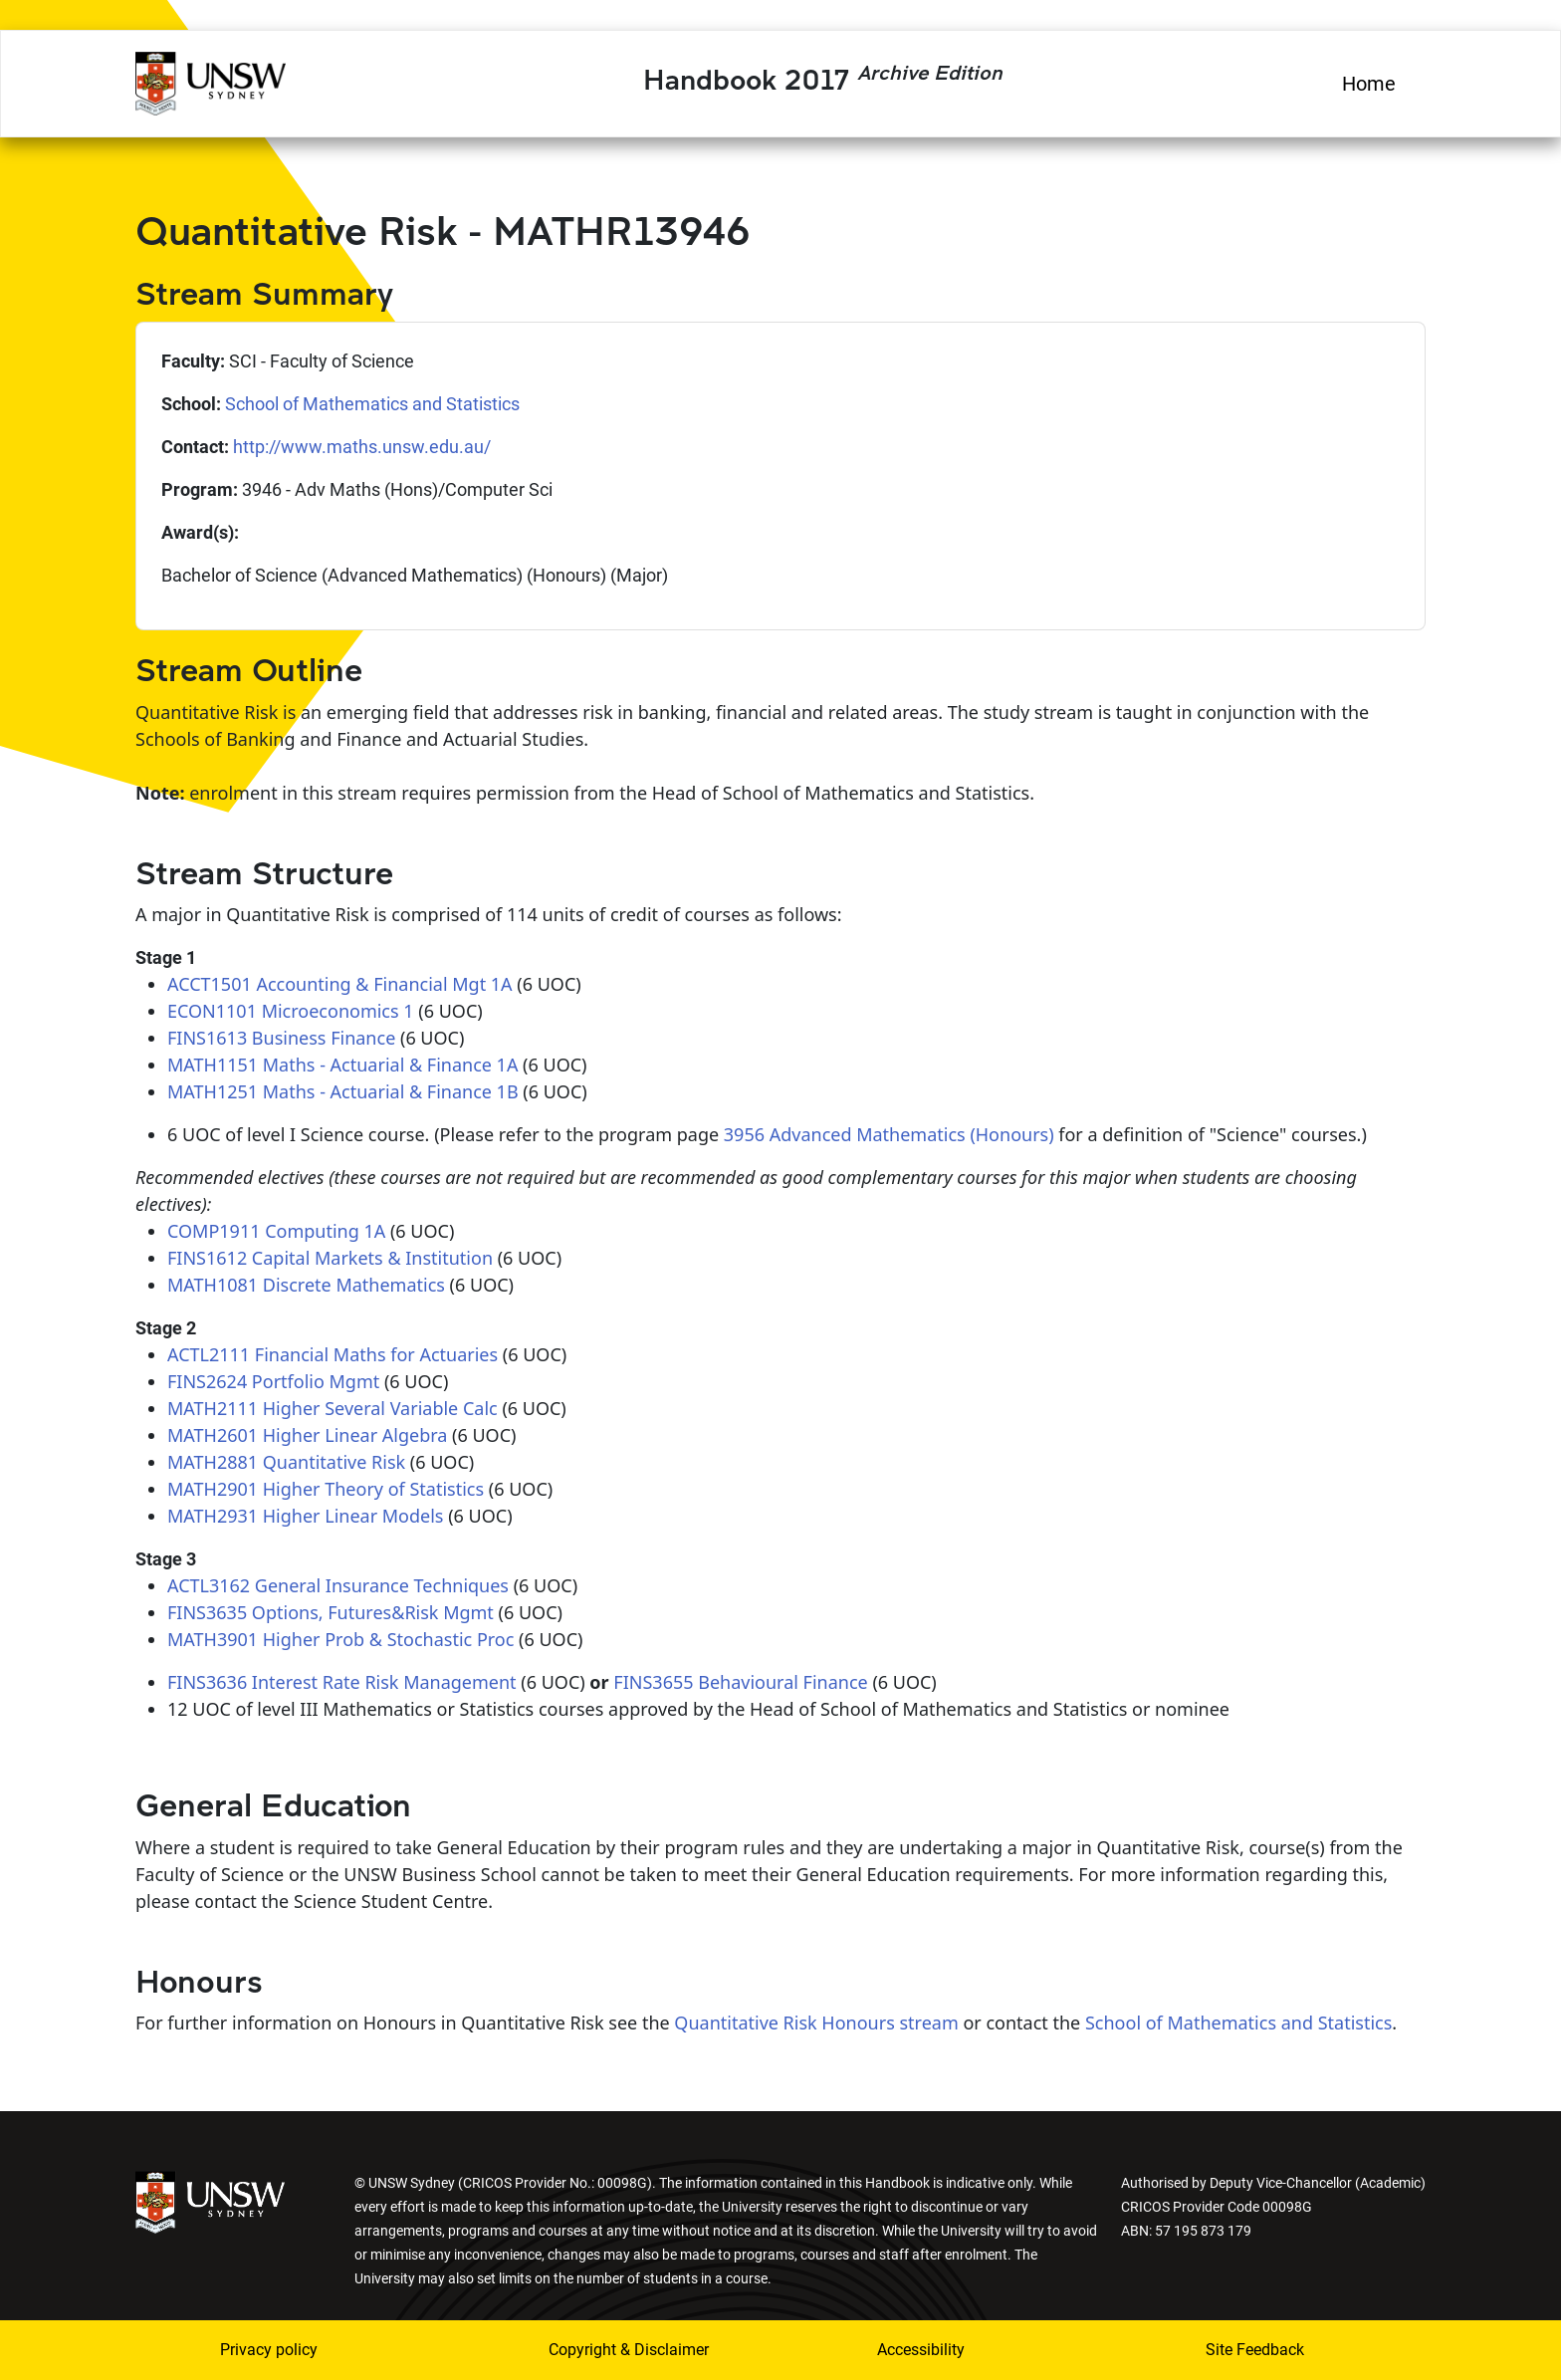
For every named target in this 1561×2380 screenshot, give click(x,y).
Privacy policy (269, 2349)
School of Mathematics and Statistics (372, 403)
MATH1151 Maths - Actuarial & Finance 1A (342, 1064)
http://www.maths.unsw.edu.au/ (362, 446)
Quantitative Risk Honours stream (816, 2022)
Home (1369, 84)
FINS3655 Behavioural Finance (740, 1682)
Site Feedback (1255, 2349)
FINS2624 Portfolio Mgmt (273, 1381)
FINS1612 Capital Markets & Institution (330, 1258)
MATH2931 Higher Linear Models (305, 1516)
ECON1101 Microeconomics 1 (290, 1011)
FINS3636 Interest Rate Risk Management (342, 1682)
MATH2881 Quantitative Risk (286, 1462)
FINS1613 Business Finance (281, 1038)
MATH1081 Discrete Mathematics (306, 1285)
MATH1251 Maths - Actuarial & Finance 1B (343, 1091)
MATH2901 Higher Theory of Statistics (325, 1489)
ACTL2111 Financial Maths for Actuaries (332, 1354)
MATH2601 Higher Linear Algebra (307, 1435)
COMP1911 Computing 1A (276, 1231)
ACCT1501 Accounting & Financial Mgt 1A (340, 984)
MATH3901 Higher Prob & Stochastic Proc (340, 1639)
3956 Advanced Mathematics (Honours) (889, 1134)
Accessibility (921, 2349)
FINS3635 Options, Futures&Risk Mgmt (330, 1612)
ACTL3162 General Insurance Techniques (338, 1585)
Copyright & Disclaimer (629, 2349)
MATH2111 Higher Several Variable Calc (332, 1408)
